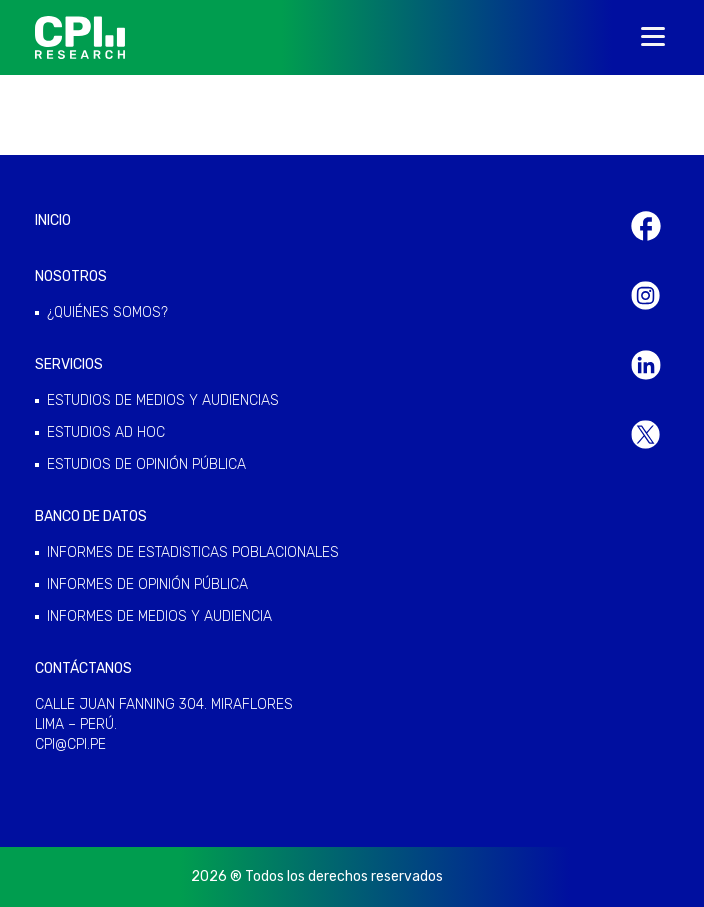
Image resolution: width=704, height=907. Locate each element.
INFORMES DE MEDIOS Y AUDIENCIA (159, 616)
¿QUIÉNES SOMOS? (107, 312)
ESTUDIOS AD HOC (106, 432)
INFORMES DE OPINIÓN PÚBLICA (147, 584)
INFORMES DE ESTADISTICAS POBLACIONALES (193, 552)
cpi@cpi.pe (70, 744)
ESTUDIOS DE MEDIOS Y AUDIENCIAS (163, 400)
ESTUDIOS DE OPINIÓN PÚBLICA (146, 464)
